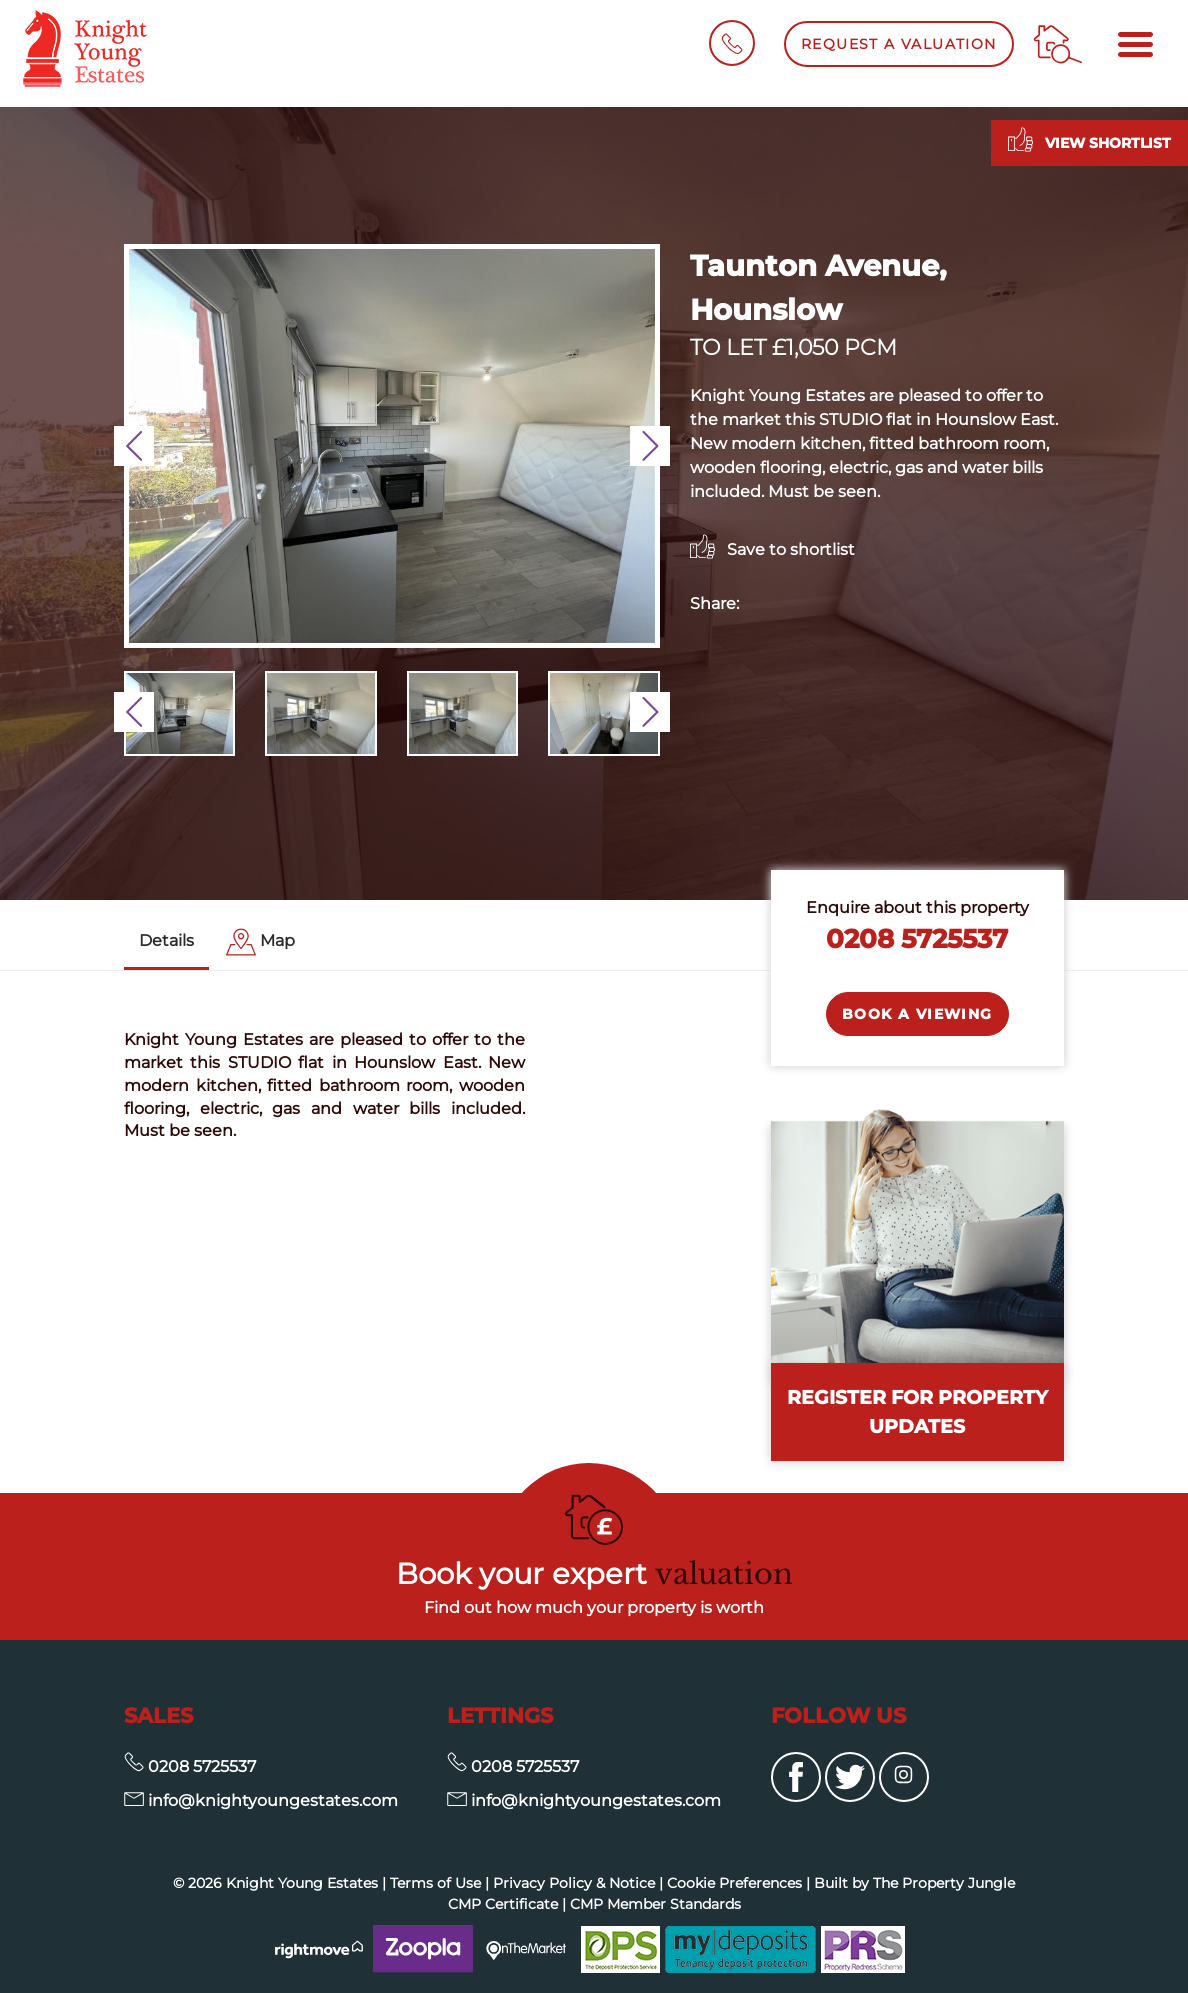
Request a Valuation (899, 44)
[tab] (260, 942)
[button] (134, 446)
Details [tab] (166, 940)
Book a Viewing (917, 1014)
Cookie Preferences (734, 1883)
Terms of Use (435, 1883)
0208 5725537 (917, 938)
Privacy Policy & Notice (574, 1883)
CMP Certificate (503, 1904)
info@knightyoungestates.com (261, 1800)
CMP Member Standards (655, 1904)
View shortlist (1089, 139)
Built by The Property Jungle (914, 1883)
